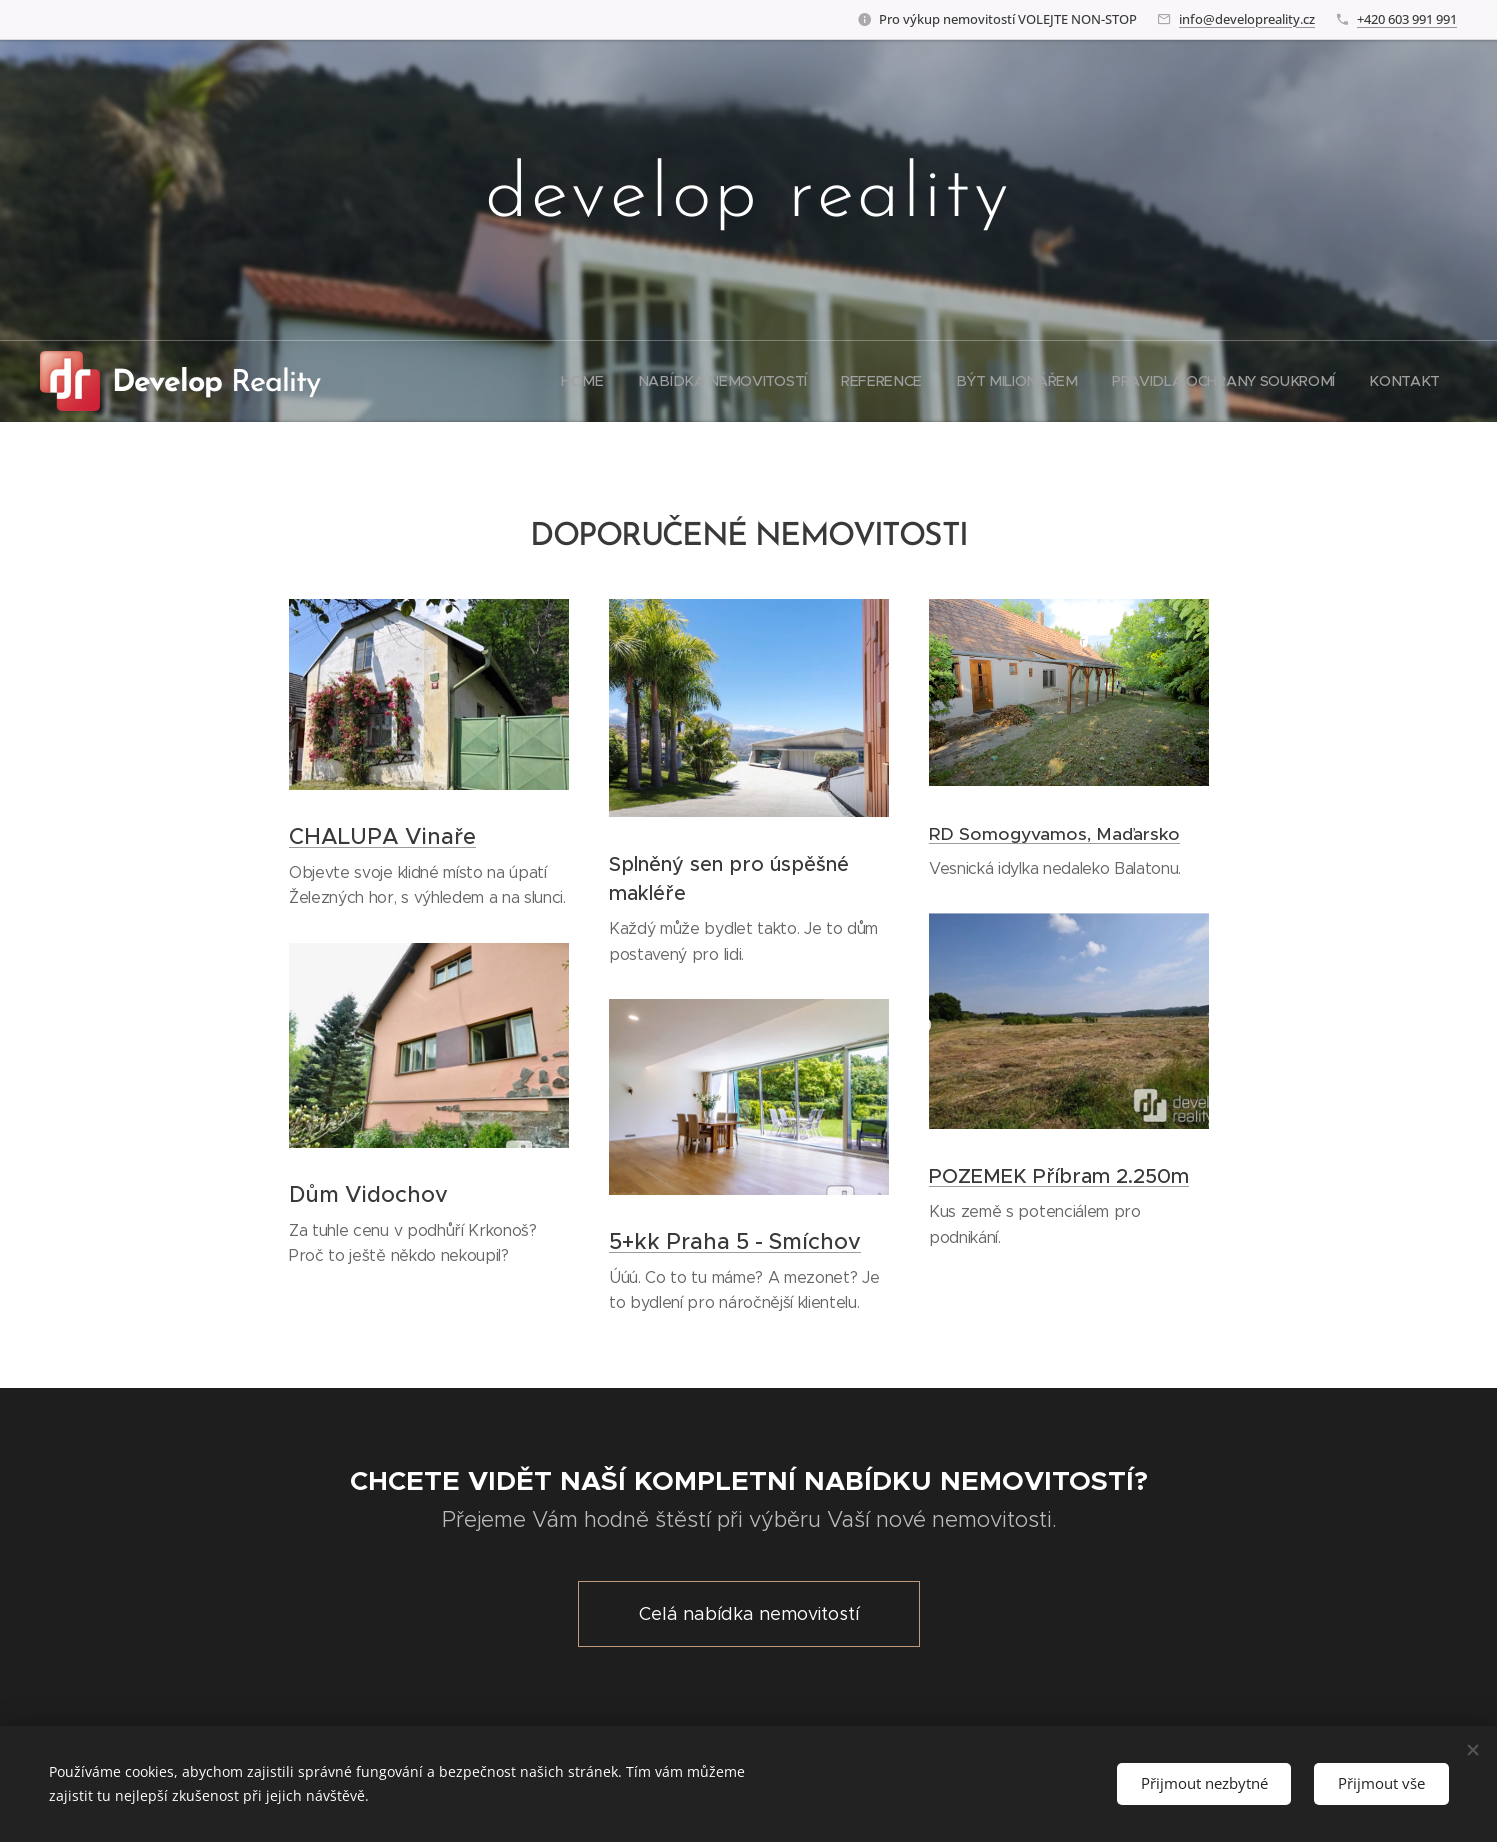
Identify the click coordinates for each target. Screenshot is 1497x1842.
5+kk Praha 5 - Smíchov (735, 1241)
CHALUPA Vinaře (382, 836)
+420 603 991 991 (1407, 19)
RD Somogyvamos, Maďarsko (1054, 834)
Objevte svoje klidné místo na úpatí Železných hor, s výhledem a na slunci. (427, 885)
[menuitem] (593, 381)
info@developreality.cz (1247, 19)
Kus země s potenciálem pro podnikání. (1035, 1224)
